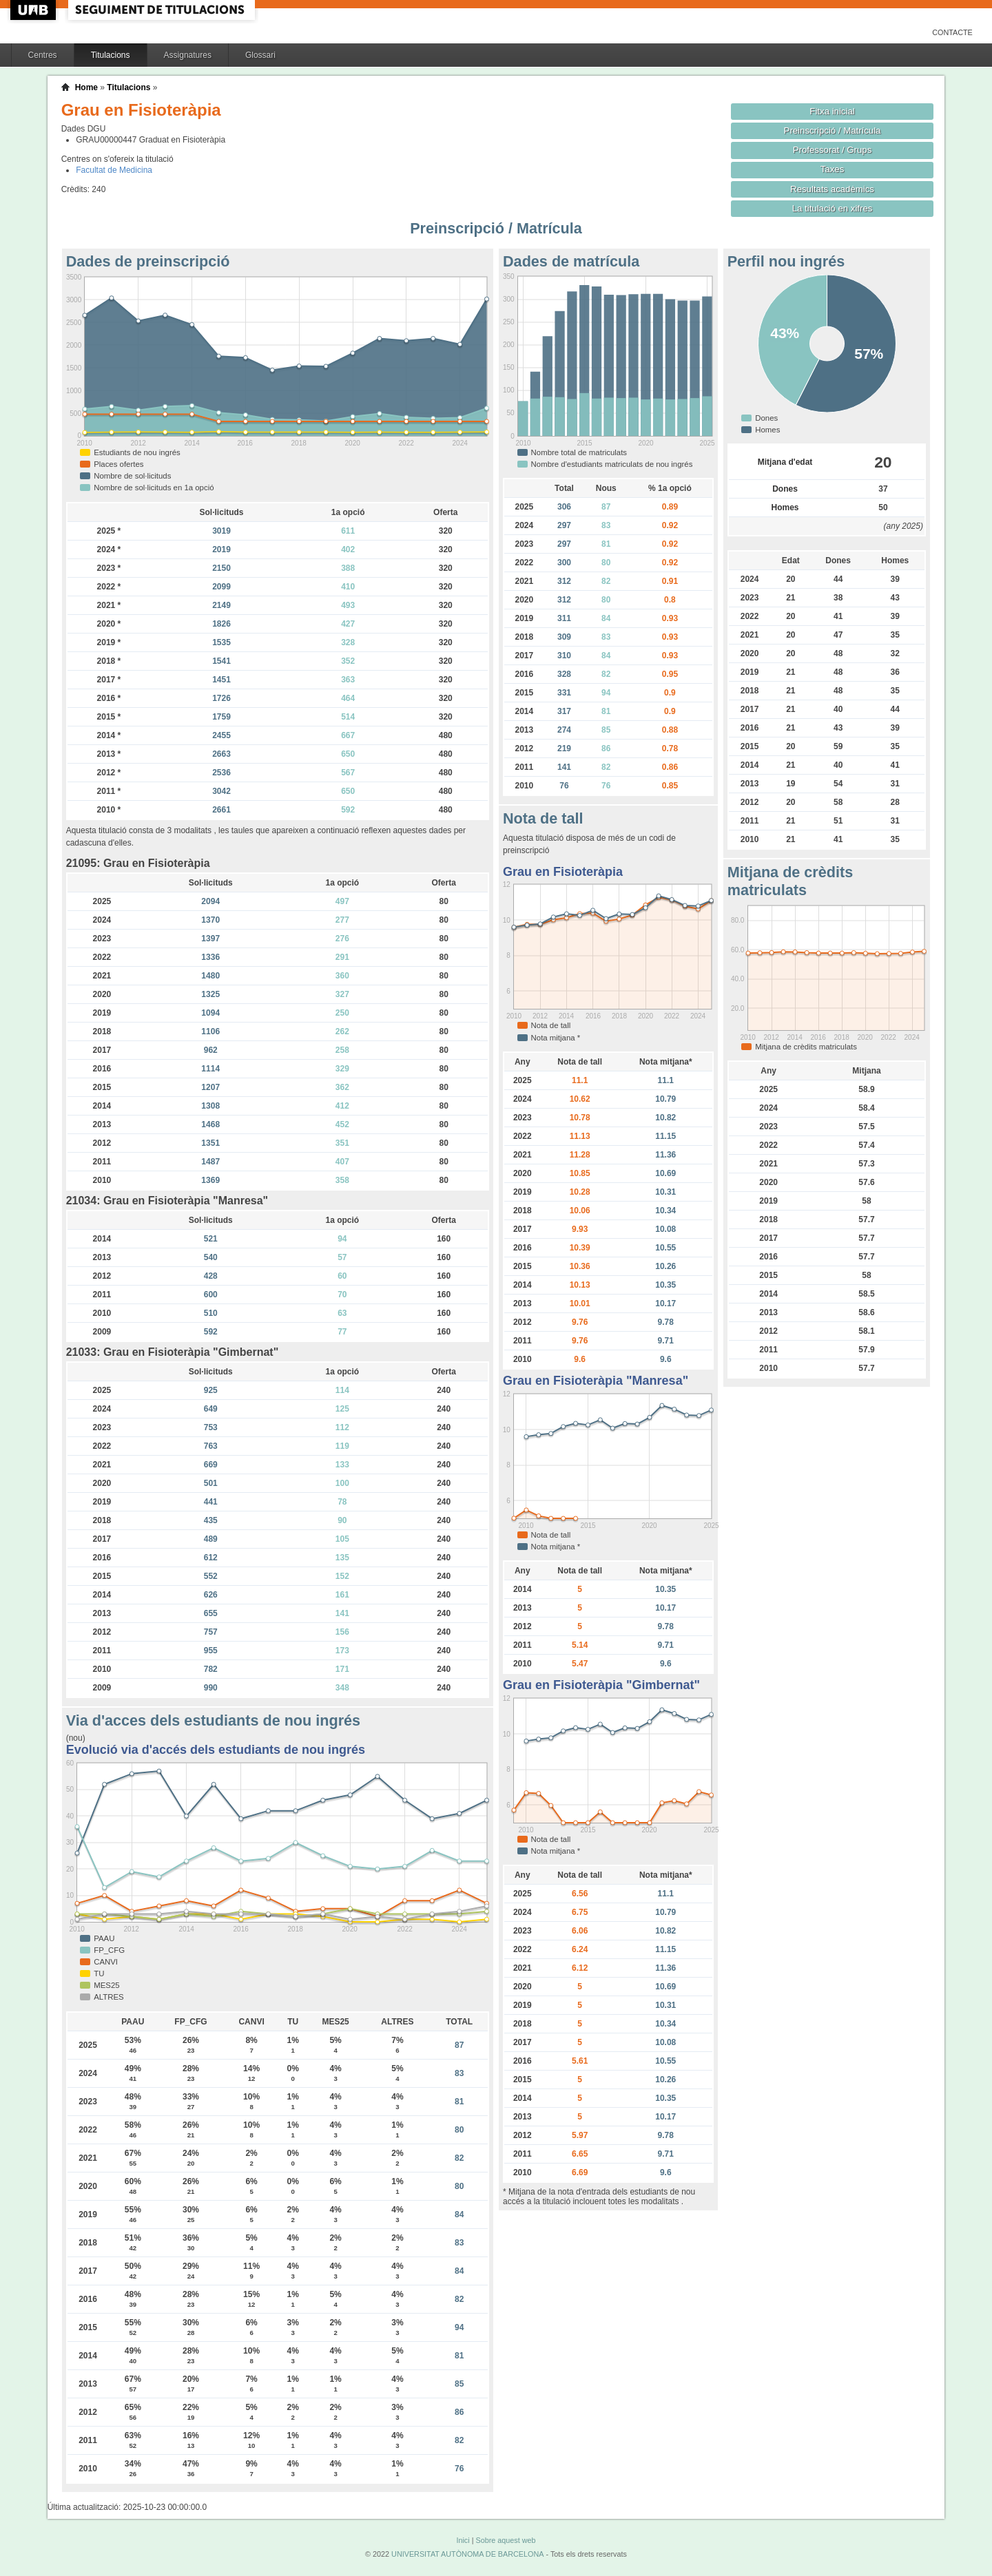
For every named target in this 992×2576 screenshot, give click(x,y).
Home (86, 87)
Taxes (832, 169)
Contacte (952, 32)
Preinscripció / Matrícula (832, 130)
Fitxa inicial (831, 111)
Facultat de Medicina (114, 170)
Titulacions (110, 55)
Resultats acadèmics (832, 189)
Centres (42, 55)
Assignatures (187, 55)
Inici (462, 2540)
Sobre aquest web (505, 2540)
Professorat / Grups (832, 150)
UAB (34, 10)
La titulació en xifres (832, 208)
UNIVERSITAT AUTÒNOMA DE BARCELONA (467, 2554)
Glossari (260, 55)
